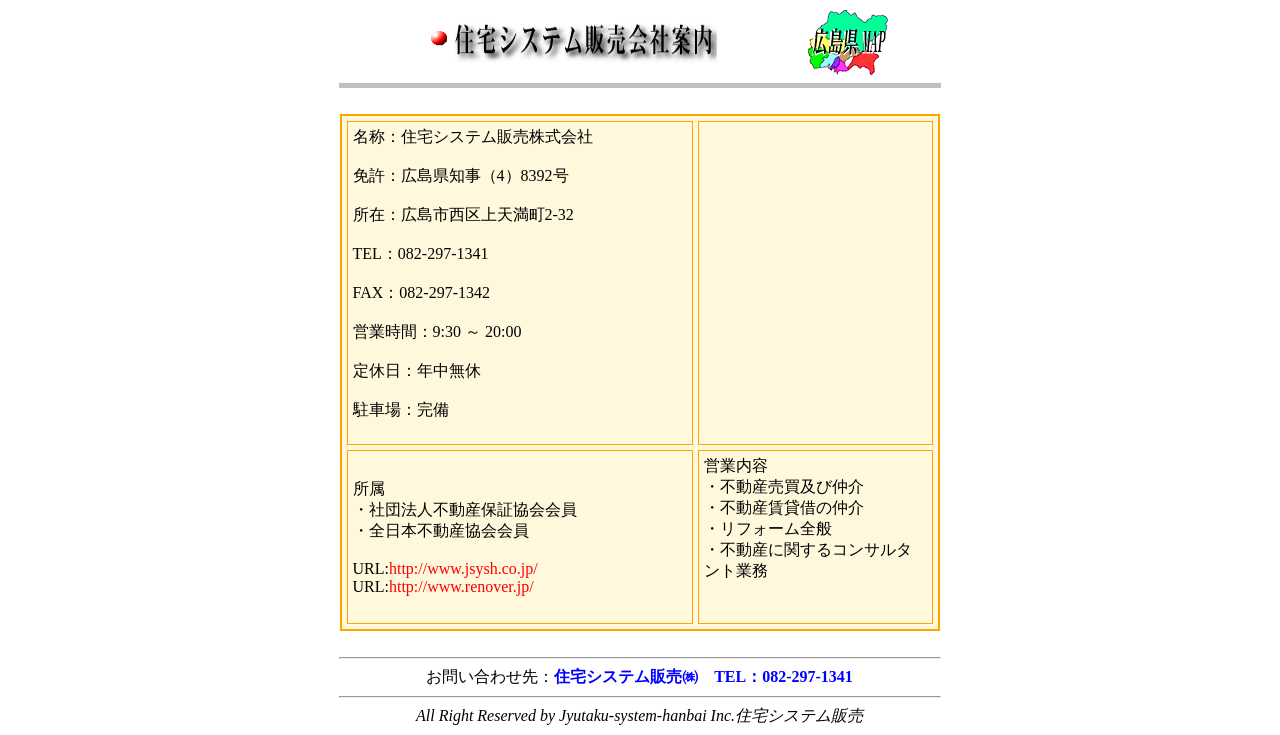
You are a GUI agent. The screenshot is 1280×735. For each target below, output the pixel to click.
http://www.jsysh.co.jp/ (463, 568)
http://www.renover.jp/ (461, 586)
